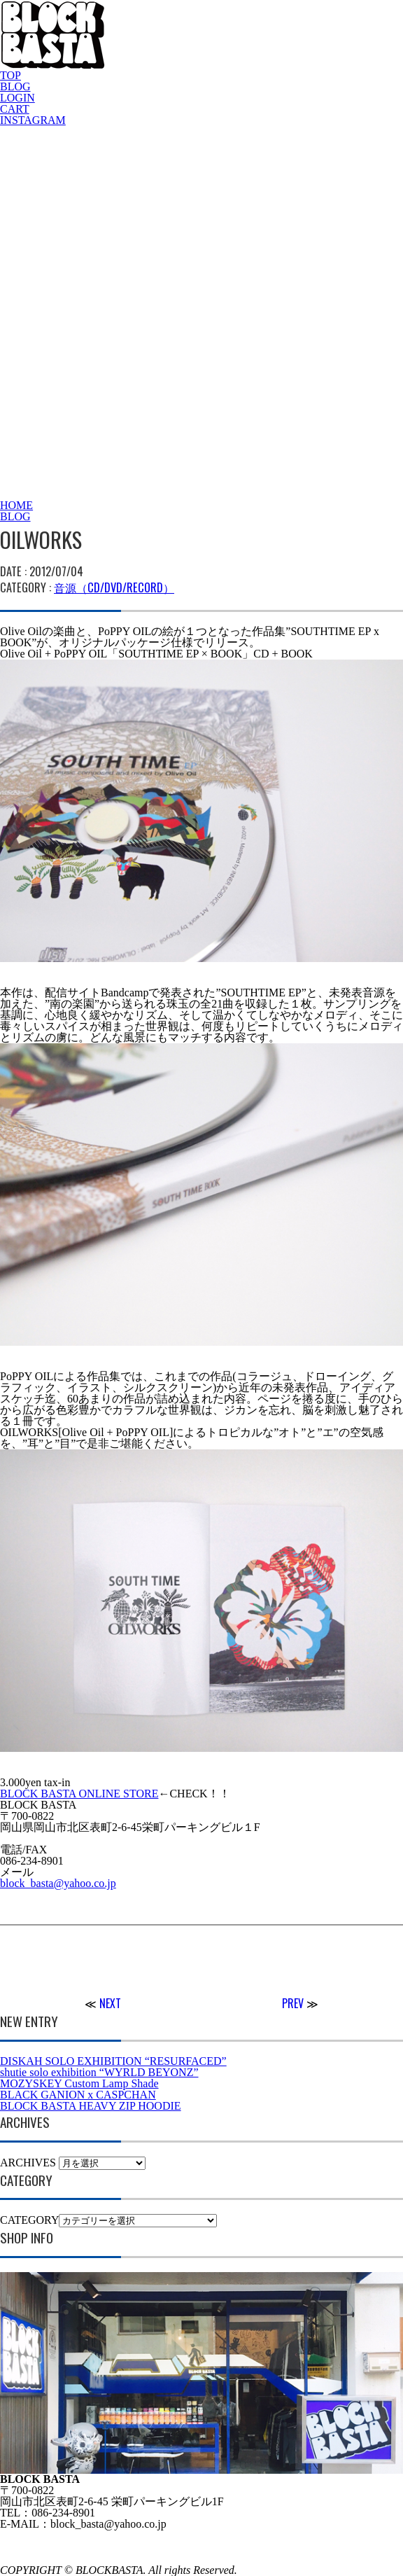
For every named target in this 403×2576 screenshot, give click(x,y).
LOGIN (17, 98)
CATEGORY (29, 2220)
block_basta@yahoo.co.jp (58, 1883)
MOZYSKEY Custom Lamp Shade (79, 2083)
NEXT (110, 2003)
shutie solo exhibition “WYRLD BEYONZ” (99, 2072)
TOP (10, 75)
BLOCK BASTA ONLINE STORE (79, 1793)
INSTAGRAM (33, 120)
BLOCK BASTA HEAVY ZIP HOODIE (90, 2106)
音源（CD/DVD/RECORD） (114, 587)
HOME (16, 505)
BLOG (15, 86)
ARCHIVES (28, 2162)
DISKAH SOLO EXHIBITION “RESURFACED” (113, 2061)
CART (14, 109)
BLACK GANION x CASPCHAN (78, 2095)
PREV (293, 2003)
